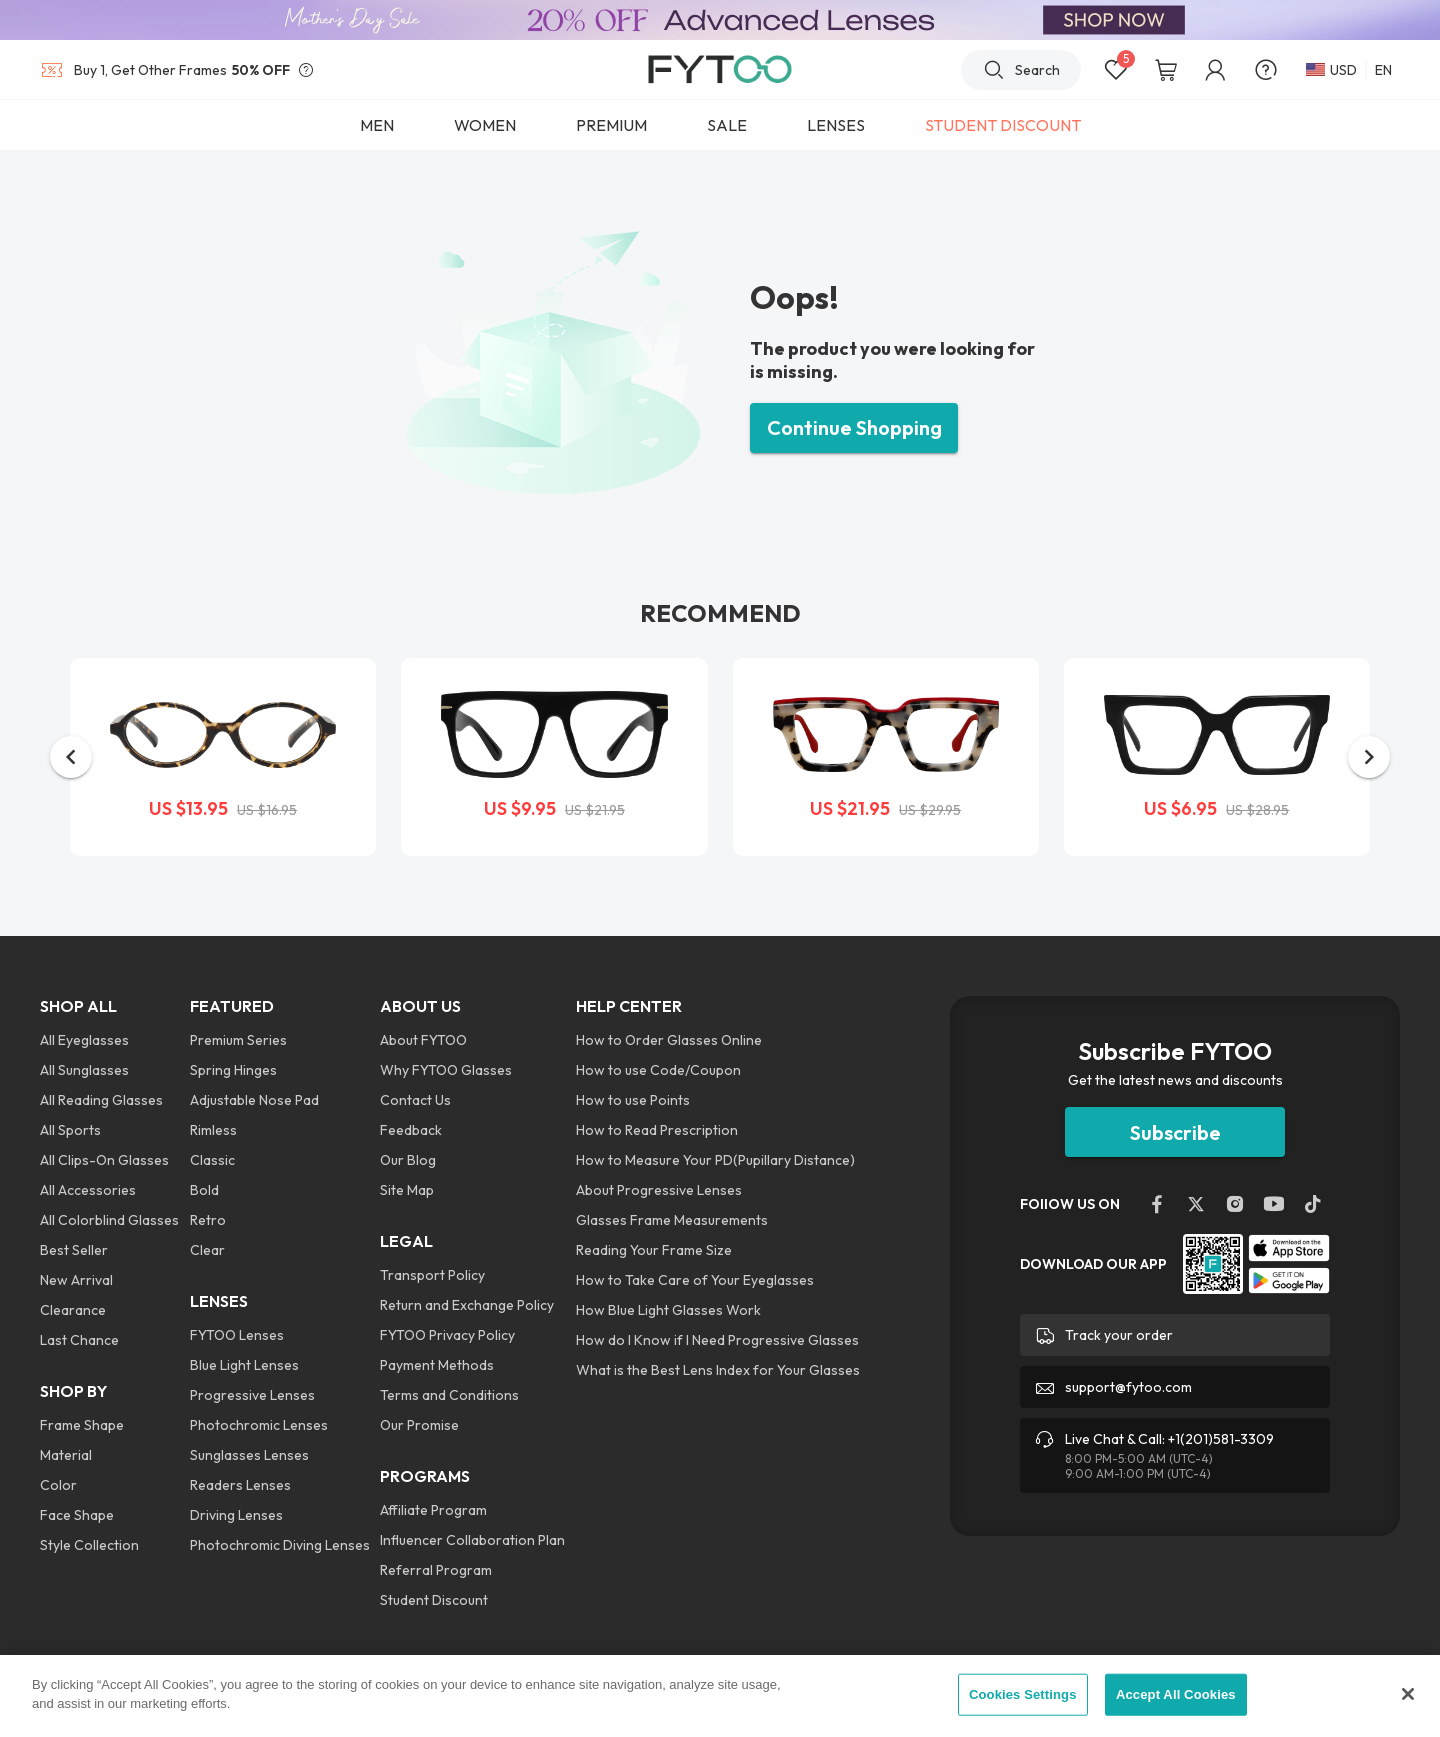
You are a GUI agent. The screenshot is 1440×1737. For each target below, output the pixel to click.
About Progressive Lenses (659, 1190)
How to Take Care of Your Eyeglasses (695, 1280)
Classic (212, 1160)
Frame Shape (82, 1425)
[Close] (1408, 1694)
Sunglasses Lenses (249, 1455)
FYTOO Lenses (237, 1335)
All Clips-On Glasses (104, 1160)
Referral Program (436, 1570)
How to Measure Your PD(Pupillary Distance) (715, 1160)
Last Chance (79, 1340)
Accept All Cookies (1176, 1694)
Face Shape (77, 1515)
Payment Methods (437, 1365)
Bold (204, 1190)
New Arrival (76, 1280)
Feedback (411, 1130)
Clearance (73, 1310)
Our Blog (408, 1160)
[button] (71, 757)
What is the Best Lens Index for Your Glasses (718, 1370)
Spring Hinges (233, 1070)
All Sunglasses (84, 1070)
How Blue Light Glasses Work (668, 1310)
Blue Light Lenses (244, 1365)
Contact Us (415, 1100)
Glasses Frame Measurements (672, 1220)
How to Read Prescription (657, 1130)
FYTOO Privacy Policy (447, 1335)
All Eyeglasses (84, 1040)
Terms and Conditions (449, 1395)
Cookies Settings (1023, 1694)
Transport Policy (432, 1275)
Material (66, 1455)
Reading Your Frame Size (654, 1250)
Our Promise (419, 1425)
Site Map (407, 1190)
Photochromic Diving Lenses (280, 1545)
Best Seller (74, 1250)
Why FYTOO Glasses (446, 1070)
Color (58, 1485)
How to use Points (633, 1100)
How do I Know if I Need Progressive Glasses (717, 1340)
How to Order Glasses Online (669, 1040)
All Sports (70, 1130)
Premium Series (238, 1040)
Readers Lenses (240, 1485)
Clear (207, 1250)
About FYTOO (423, 1040)
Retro (208, 1220)
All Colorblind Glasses (109, 1220)
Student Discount (434, 1600)
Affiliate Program (433, 1510)
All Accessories (88, 1190)
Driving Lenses (236, 1515)
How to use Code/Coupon (658, 1070)
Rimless (213, 1130)
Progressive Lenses (252, 1395)
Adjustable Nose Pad (254, 1100)
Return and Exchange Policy (467, 1305)
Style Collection (89, 1545)
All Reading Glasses (101, 1100)
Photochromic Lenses (259, 1425)
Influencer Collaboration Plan (472, 1540)
